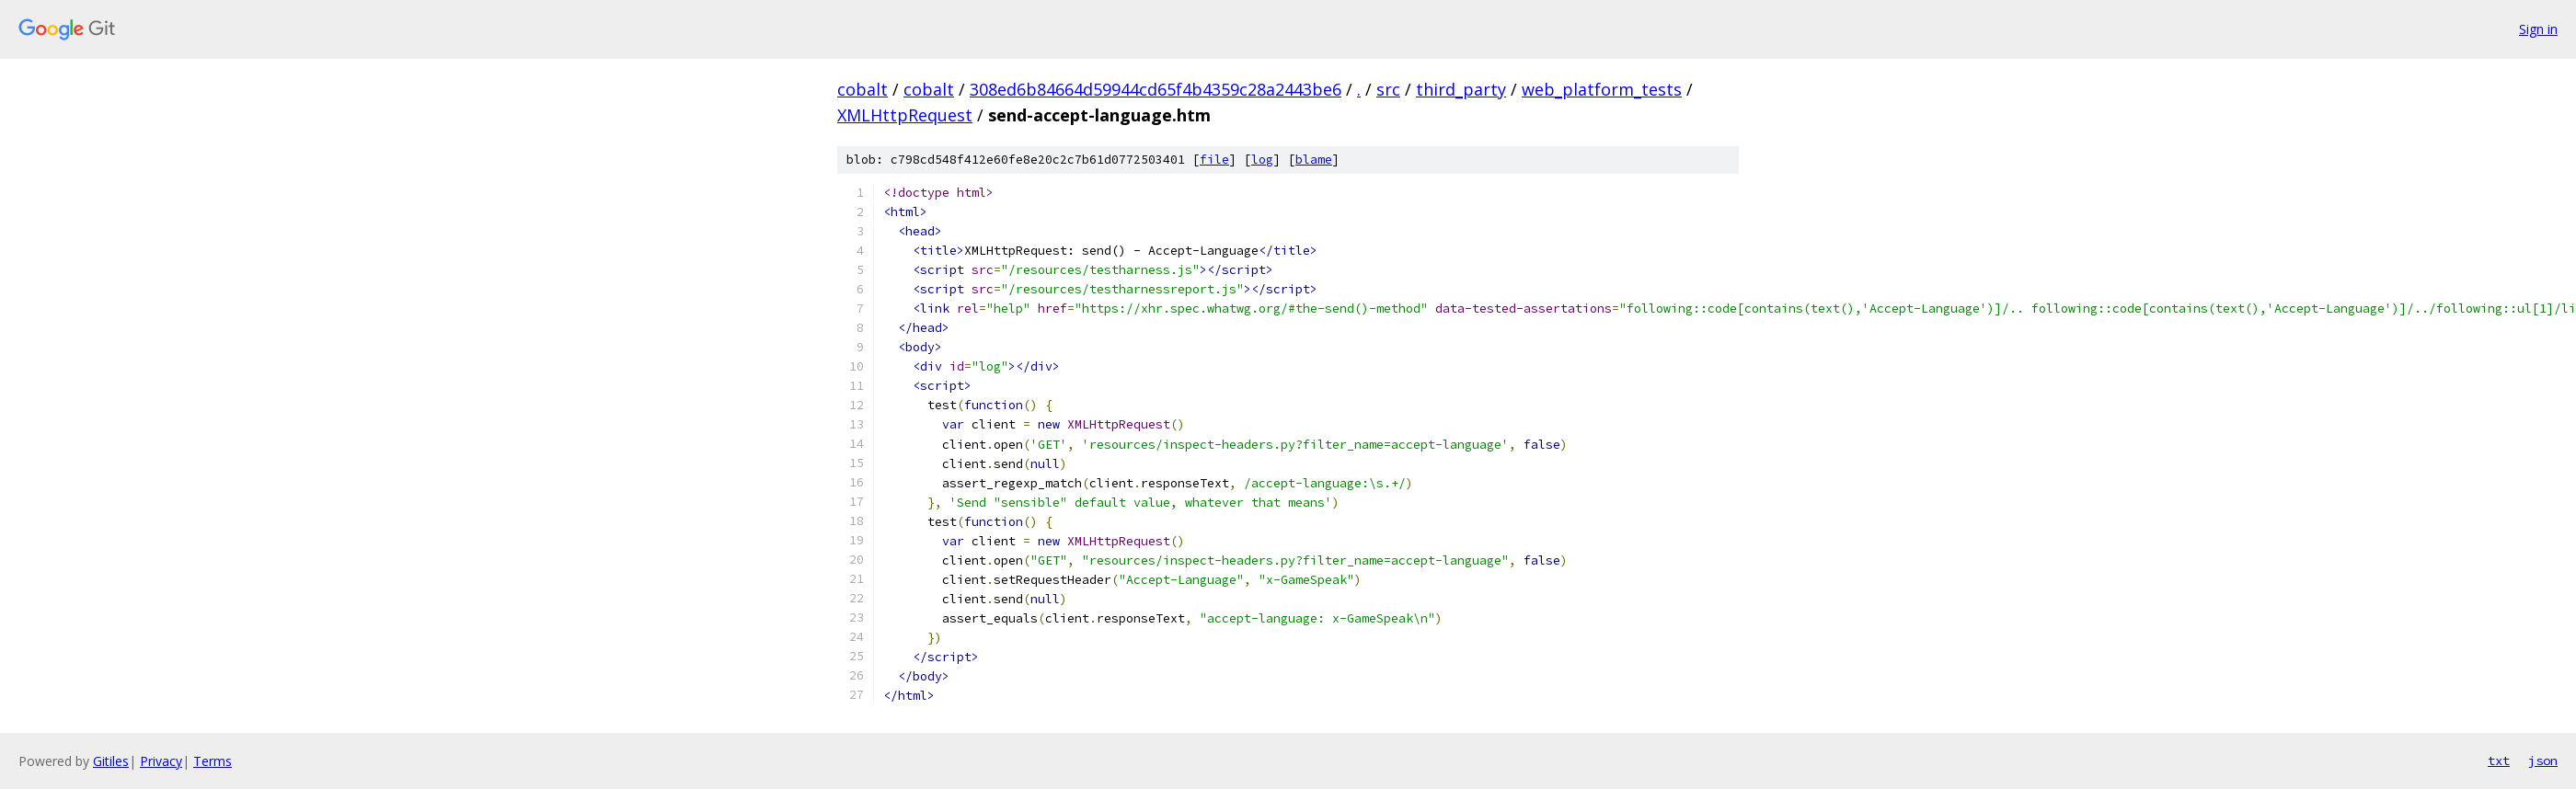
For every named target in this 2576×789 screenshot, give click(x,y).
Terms (212, 761)
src (1388, 89)
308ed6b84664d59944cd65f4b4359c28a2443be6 (1155, 89)
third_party (1461, 89)
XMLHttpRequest (904, 115)
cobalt (862, 89)
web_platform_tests (1602, 89)
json (2543, 760)
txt (2499, 760)
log (1262, 159)
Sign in (2538, 29)
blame (1313, 159)
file (1214, 159)
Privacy (161, 761)
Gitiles (111, 761)
